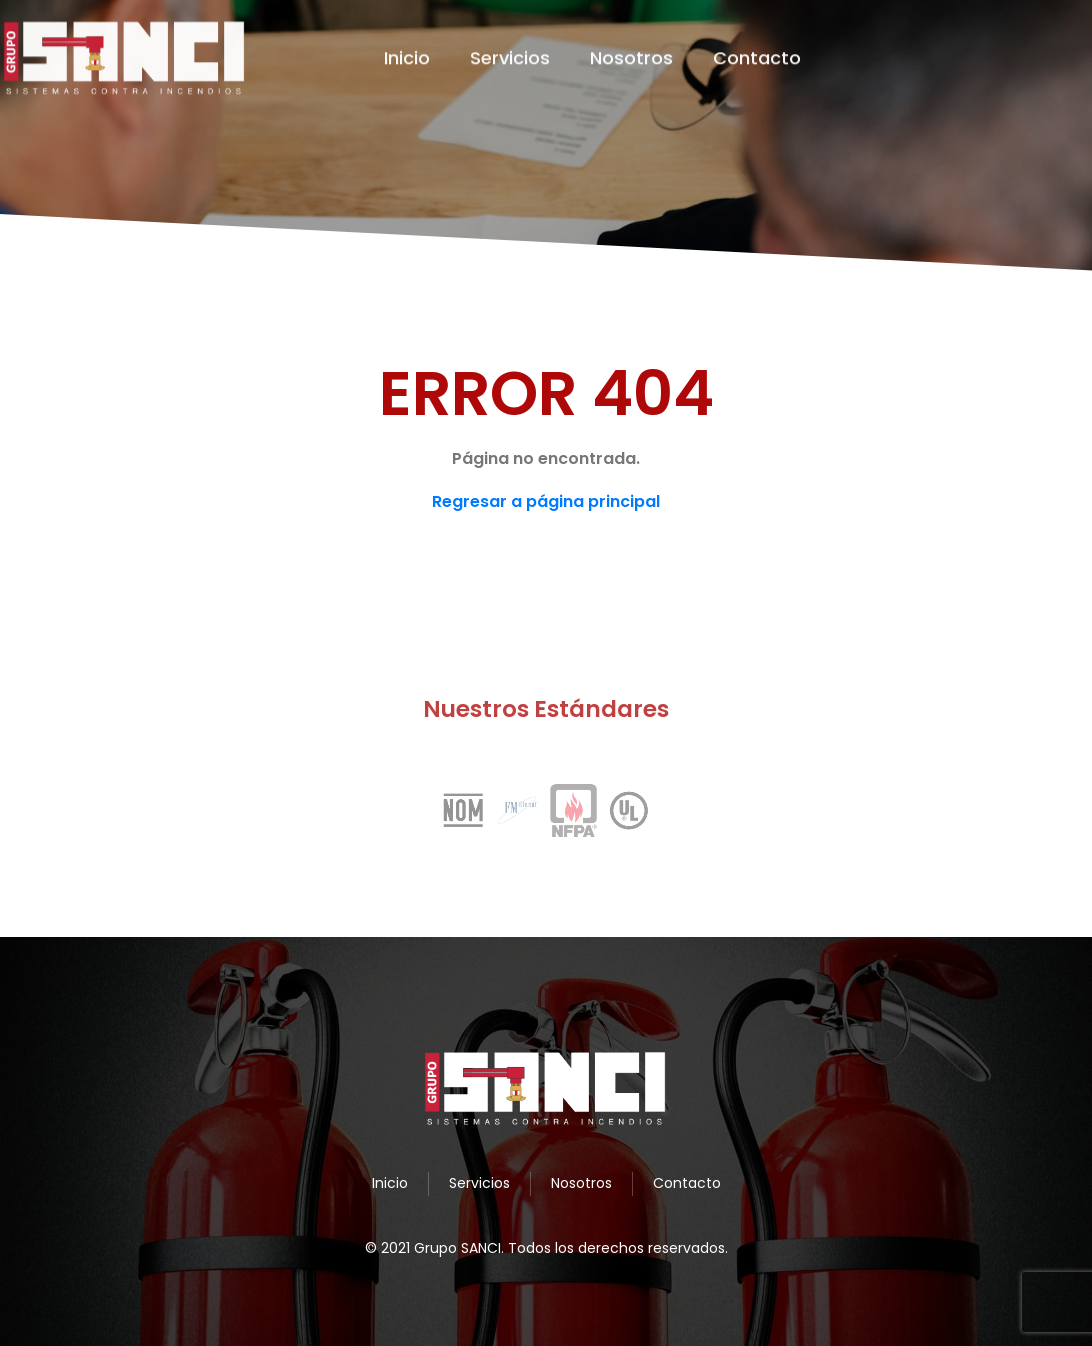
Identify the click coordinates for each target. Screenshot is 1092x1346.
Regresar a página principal (546, 501)
